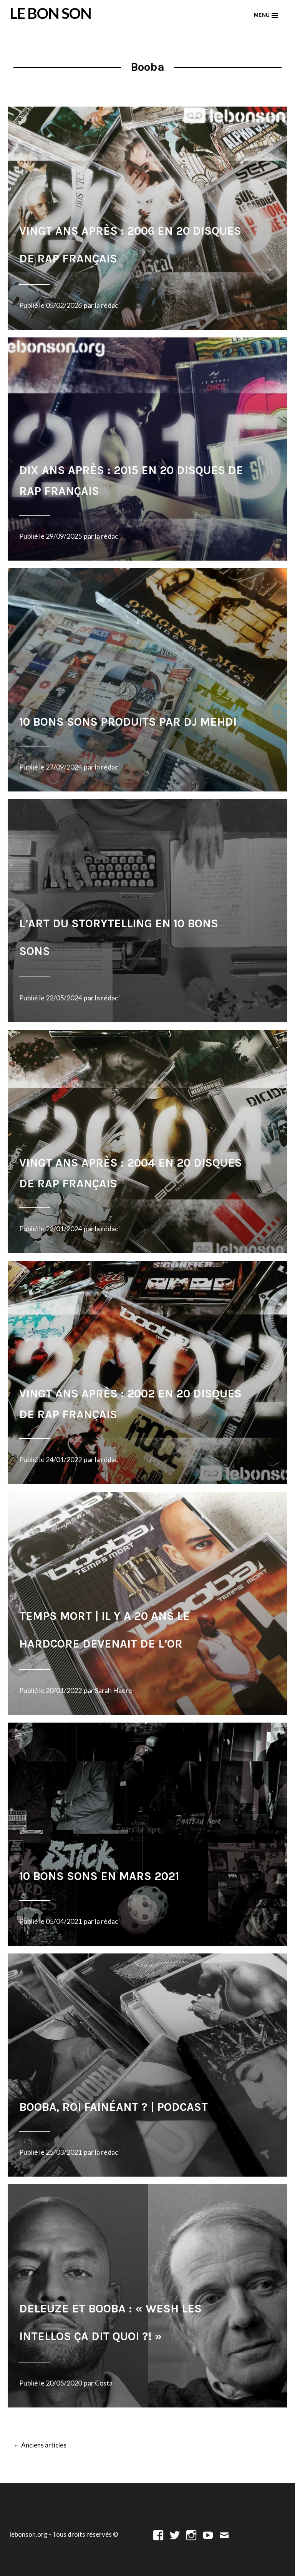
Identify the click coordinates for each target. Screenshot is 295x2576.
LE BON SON (50, 13)
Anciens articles (39, 2446)
